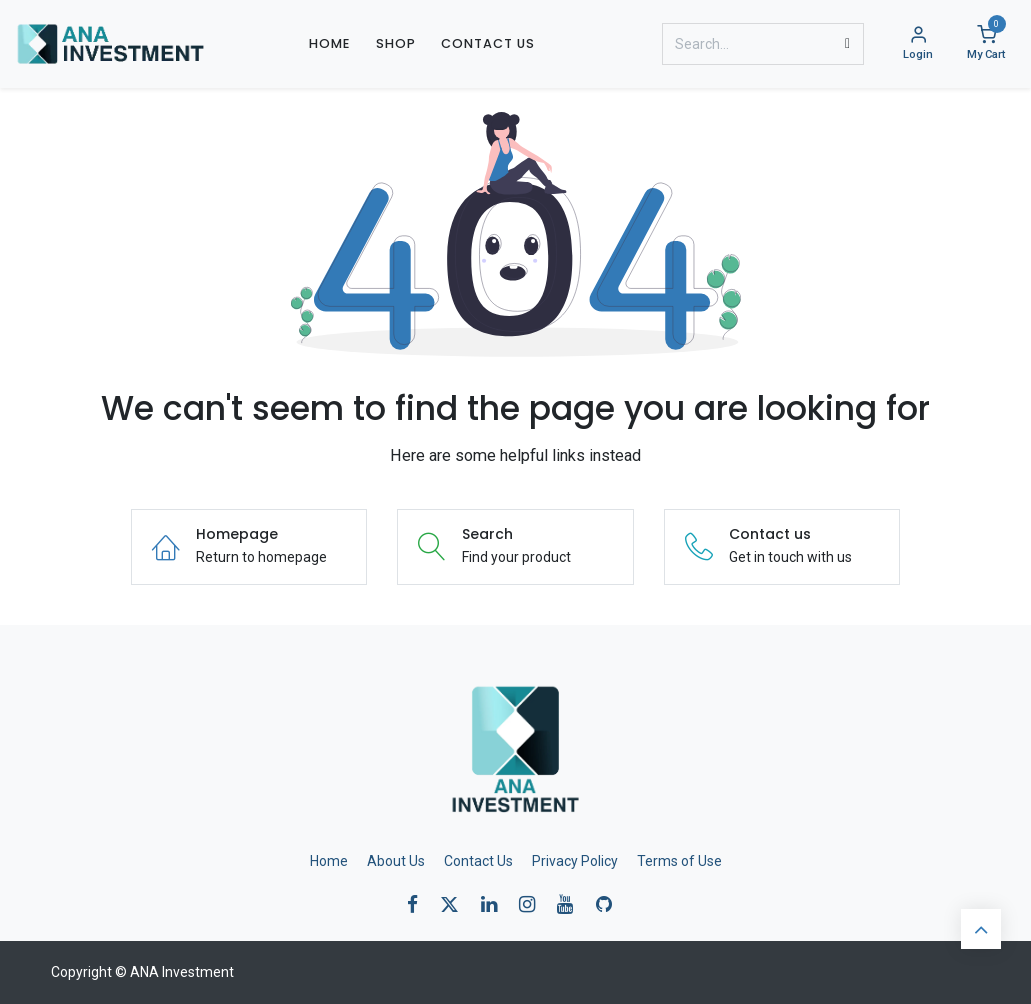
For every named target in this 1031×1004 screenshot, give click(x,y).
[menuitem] (329, 43)
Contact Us (478, 861)
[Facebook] (419, 904)
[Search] (847, 44)
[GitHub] (610, 904)
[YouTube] (571, 904)
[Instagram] (533, 904)
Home (329, 861)
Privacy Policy (575, 861)
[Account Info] (918, 44)
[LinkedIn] (495, 904)
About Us (396, 861)
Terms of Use (679, 861)
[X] (456, 904)
